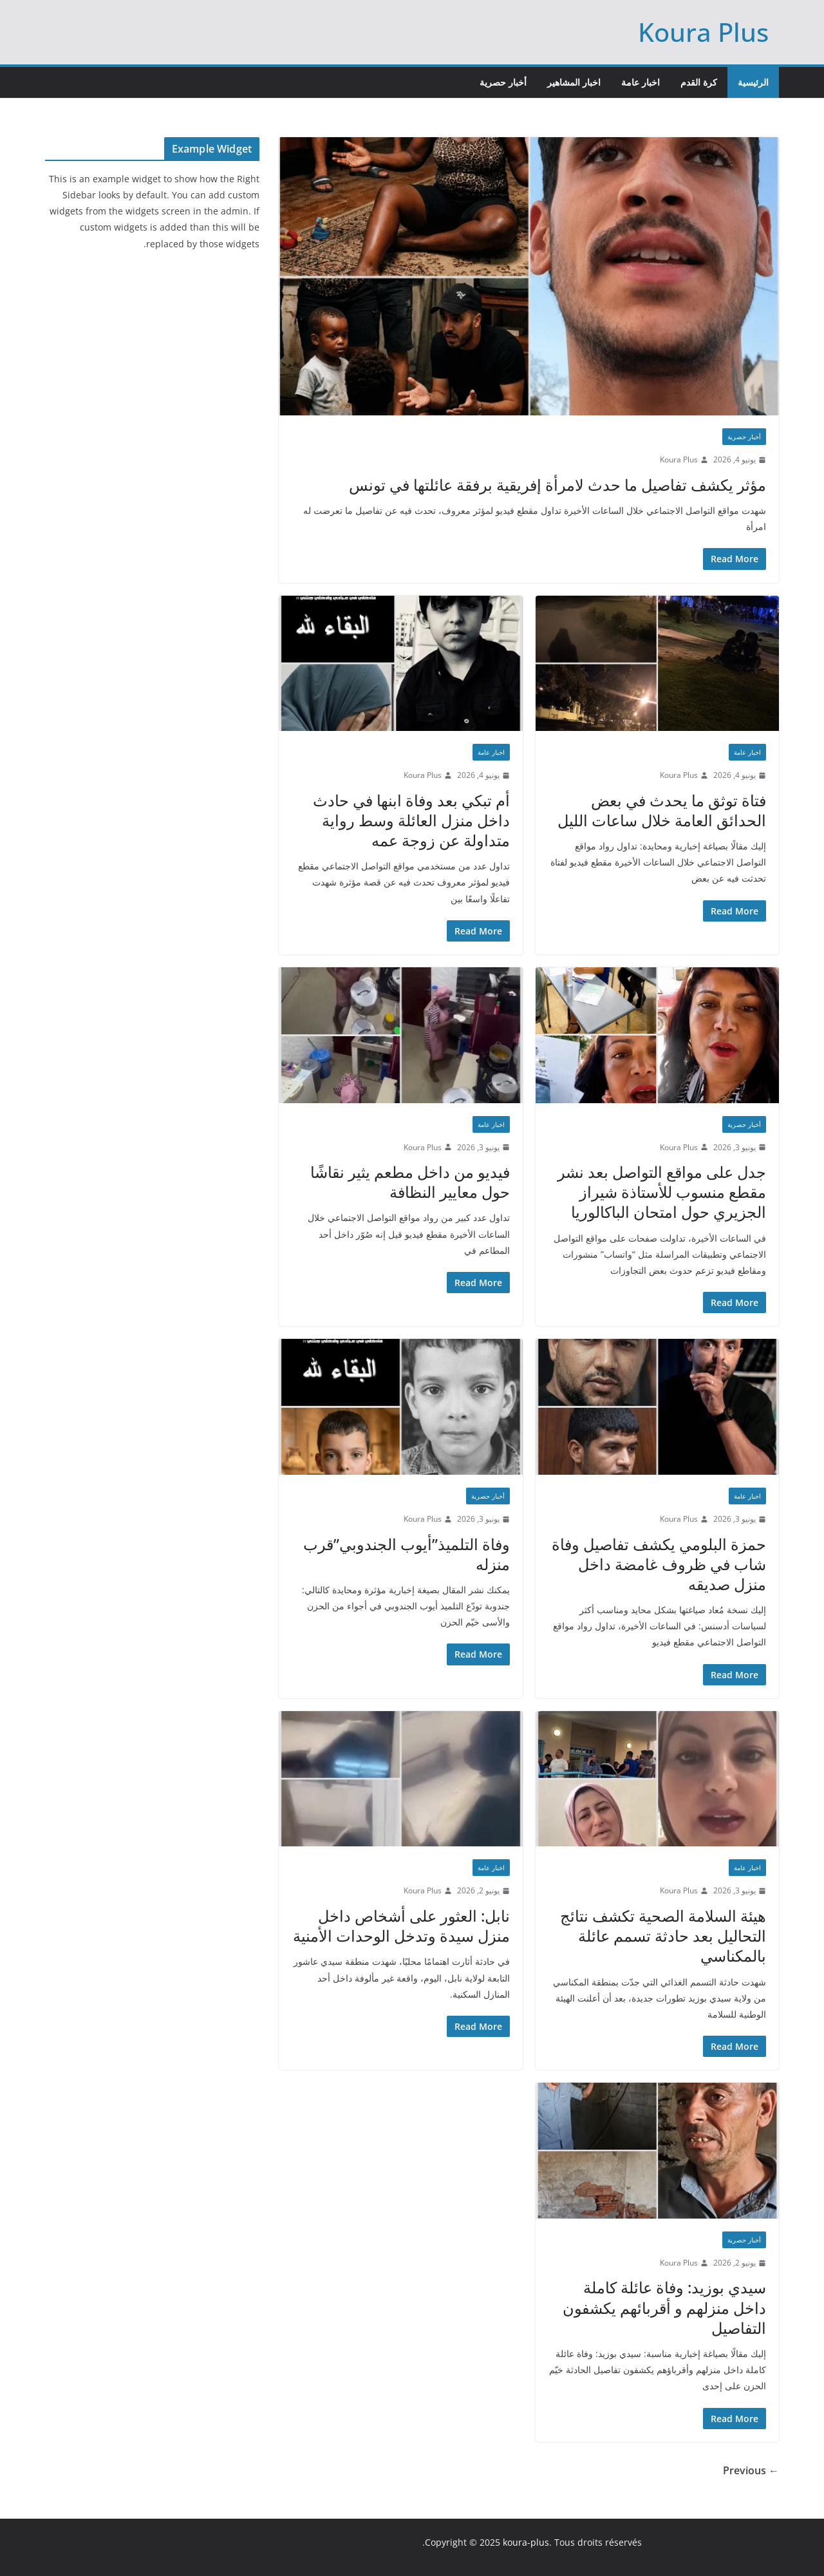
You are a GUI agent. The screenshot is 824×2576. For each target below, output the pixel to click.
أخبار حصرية (503, 82)
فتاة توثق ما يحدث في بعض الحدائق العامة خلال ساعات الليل (661, 810)
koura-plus (526, 2542)
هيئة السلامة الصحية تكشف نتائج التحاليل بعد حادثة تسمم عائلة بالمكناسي (663, 1935)
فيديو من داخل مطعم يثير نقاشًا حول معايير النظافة (410, 1181)
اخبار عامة (640, 82)
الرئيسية (753, 82)
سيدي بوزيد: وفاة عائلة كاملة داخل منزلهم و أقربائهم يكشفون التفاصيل (664, 2307)
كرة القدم (698, 82)
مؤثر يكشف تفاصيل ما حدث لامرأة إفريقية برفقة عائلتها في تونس (557, 484)
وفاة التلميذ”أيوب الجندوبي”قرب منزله (406, 1554)
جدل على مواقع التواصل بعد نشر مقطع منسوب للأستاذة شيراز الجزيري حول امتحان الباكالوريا (661, 1191)
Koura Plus (703, 32)
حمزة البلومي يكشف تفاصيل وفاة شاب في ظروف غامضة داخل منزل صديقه (659, 1564)
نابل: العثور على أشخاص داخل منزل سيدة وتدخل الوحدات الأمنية (401, 1925)
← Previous (751, 2470)
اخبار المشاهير (574, 82)
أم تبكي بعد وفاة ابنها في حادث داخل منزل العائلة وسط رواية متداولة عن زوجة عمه (411, 820)
